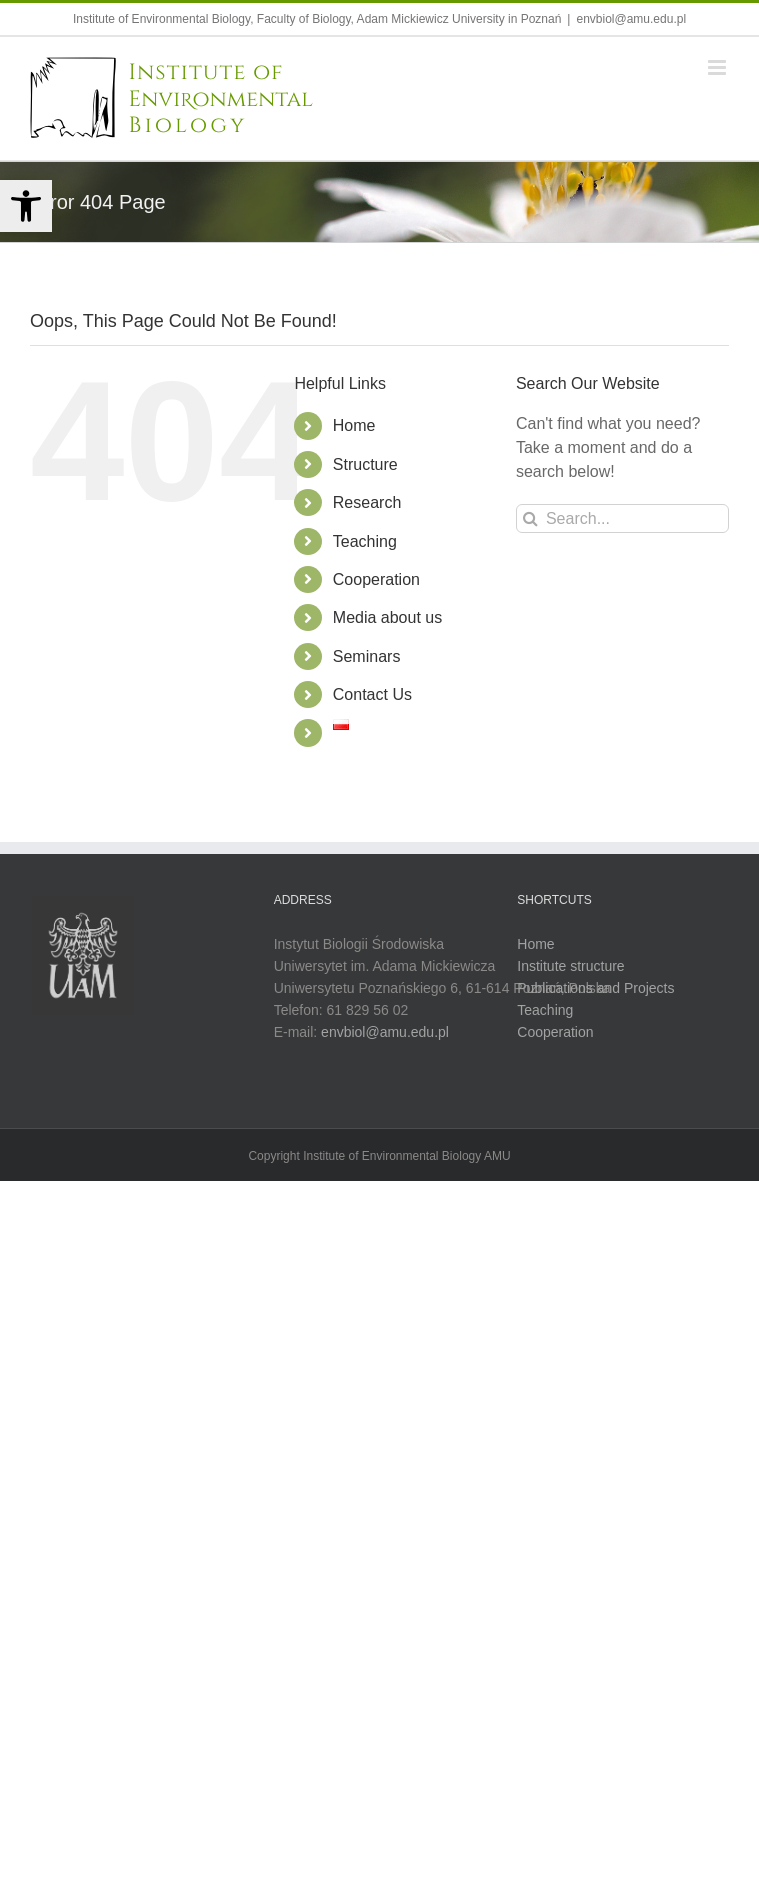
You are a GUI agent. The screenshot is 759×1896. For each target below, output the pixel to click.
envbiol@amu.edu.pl (631, 19)
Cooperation (376, 579)
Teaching (365, 541)
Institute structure (570, 967)
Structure (365, 464)
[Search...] (622, 518)
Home (354, 425)
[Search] (530, 518)
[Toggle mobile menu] (718, 67)
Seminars (367, 656)
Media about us (387, 617)
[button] (26, 206)
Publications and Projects (595, 989)
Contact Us (372, 694)
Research (367, 502)
